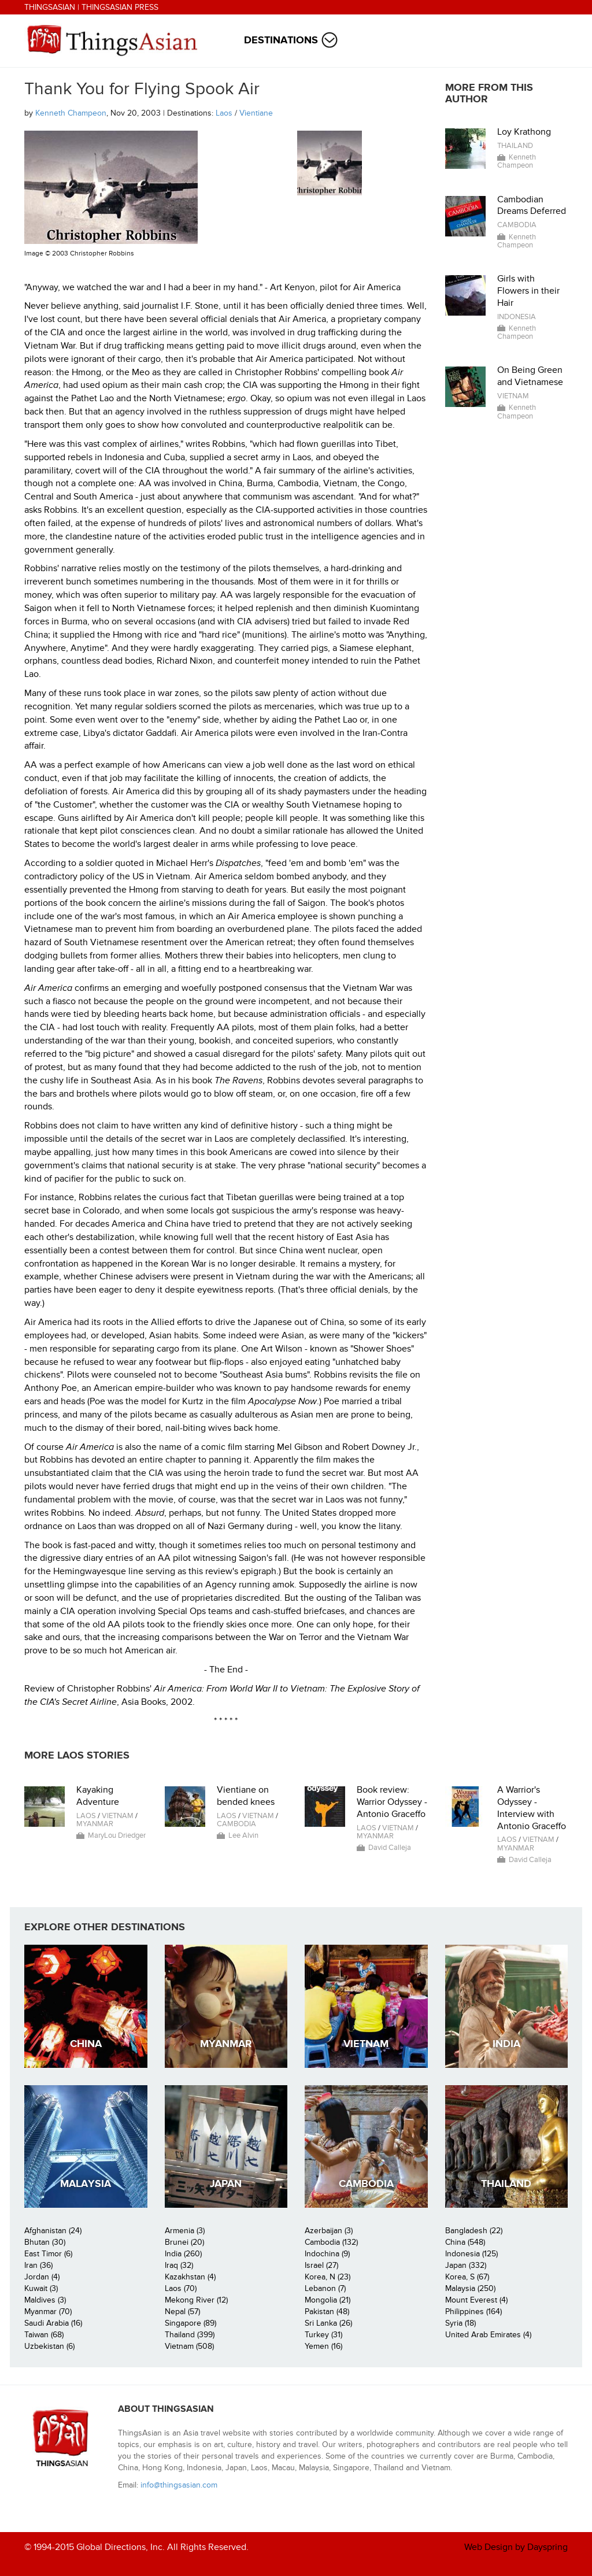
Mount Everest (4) (476, 2300)
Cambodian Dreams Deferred (531, 205)
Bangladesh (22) (473, 2231)
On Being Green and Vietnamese (530, 376)
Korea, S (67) (467, 2277)
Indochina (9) (327, 2254)
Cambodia (516, 225)
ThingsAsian (49, 7)
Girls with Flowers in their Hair (528, 291)
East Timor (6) (48, 2254)
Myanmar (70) (48, 2311)
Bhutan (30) (44, 2242)
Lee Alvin (243, 1835)
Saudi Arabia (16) (53, 2323)
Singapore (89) (190, 2323)
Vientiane (256, 113)
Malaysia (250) (470, 2288)
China (86, 2044)
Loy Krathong (524, 132)
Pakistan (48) (327, 2311)
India (506, 2044)
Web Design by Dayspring (516, 2547)
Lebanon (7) (325, 2288)
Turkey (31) (323, 2335)
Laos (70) (181, 2288)
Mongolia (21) (327, 2300)
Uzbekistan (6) (49, 2346)
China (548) (465, 2242)
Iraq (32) (179, 2265)
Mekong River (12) (196, 2300)
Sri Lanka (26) (328, 2323)
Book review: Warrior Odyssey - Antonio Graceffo (392, 1802)
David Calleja (389, 1847)
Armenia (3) (185, 2231)
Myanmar (94, 1824)
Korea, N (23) (327, 2277)
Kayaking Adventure (97, 1796)
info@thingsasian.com (178, 2485)
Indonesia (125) (471, 2254)
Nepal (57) (182, 2311)
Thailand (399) (189, 2335)
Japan (226, 2184)
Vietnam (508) (189, 2346)
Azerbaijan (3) (329, 2231)
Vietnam (513, 396)
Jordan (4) (42, 2277)
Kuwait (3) (41, 2288)
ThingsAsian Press (120, 7)
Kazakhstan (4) (190, 2277)
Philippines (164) (473, 2311)
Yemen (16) (323, 2346)
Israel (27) (321, 2265)
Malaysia (85, 2184)
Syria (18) (460, 2323)
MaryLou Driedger (117, 1835)
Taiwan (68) (44, 2335)
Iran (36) (38, 2265)
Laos (224, 113)
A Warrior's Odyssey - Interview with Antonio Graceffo (531, 1807)
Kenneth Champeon (70, 113)
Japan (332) (465, 2265)
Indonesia (516, 316)
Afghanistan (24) (53, 2231)
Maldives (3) (45, 2300)
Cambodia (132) (331, 2242)
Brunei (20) (184, 2242)
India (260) (183, 2254)
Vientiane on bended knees (246, 1796)
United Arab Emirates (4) (488, 2335)
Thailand (515, 145)
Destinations (281, 40)
